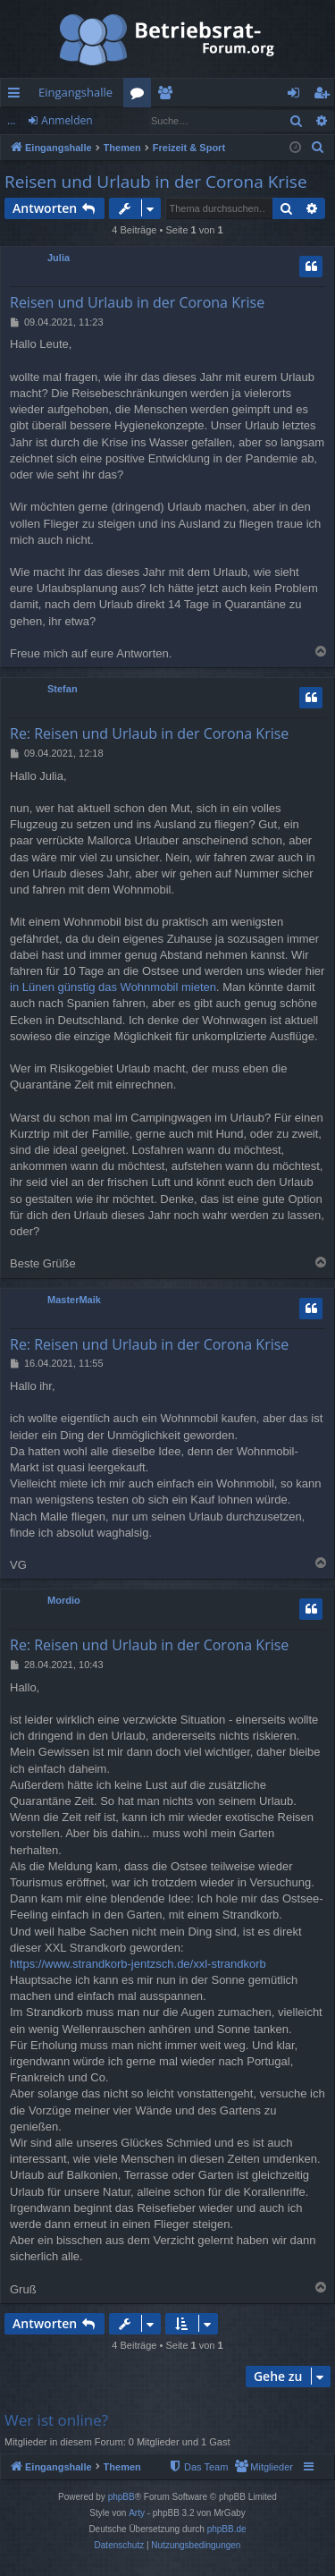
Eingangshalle (75, 92)
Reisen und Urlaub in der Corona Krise (155, 181)
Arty (137, 2513)
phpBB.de (227, 2529)
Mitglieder (168, 95)
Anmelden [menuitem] (298, 95)
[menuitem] (318, 147)
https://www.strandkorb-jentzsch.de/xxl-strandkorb (138, 1963)
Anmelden (66, 120)
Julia (58, 257)
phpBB (121, 2497)
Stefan (62, 688)
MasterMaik (74, 1299)
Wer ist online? (56, 2420)
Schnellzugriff (17, 95)
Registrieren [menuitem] (325, 95)
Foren (140, 95)
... (11, 120)
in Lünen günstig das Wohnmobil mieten (113, 987)
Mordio (63, 1600)
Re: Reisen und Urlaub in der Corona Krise (149, 733)
